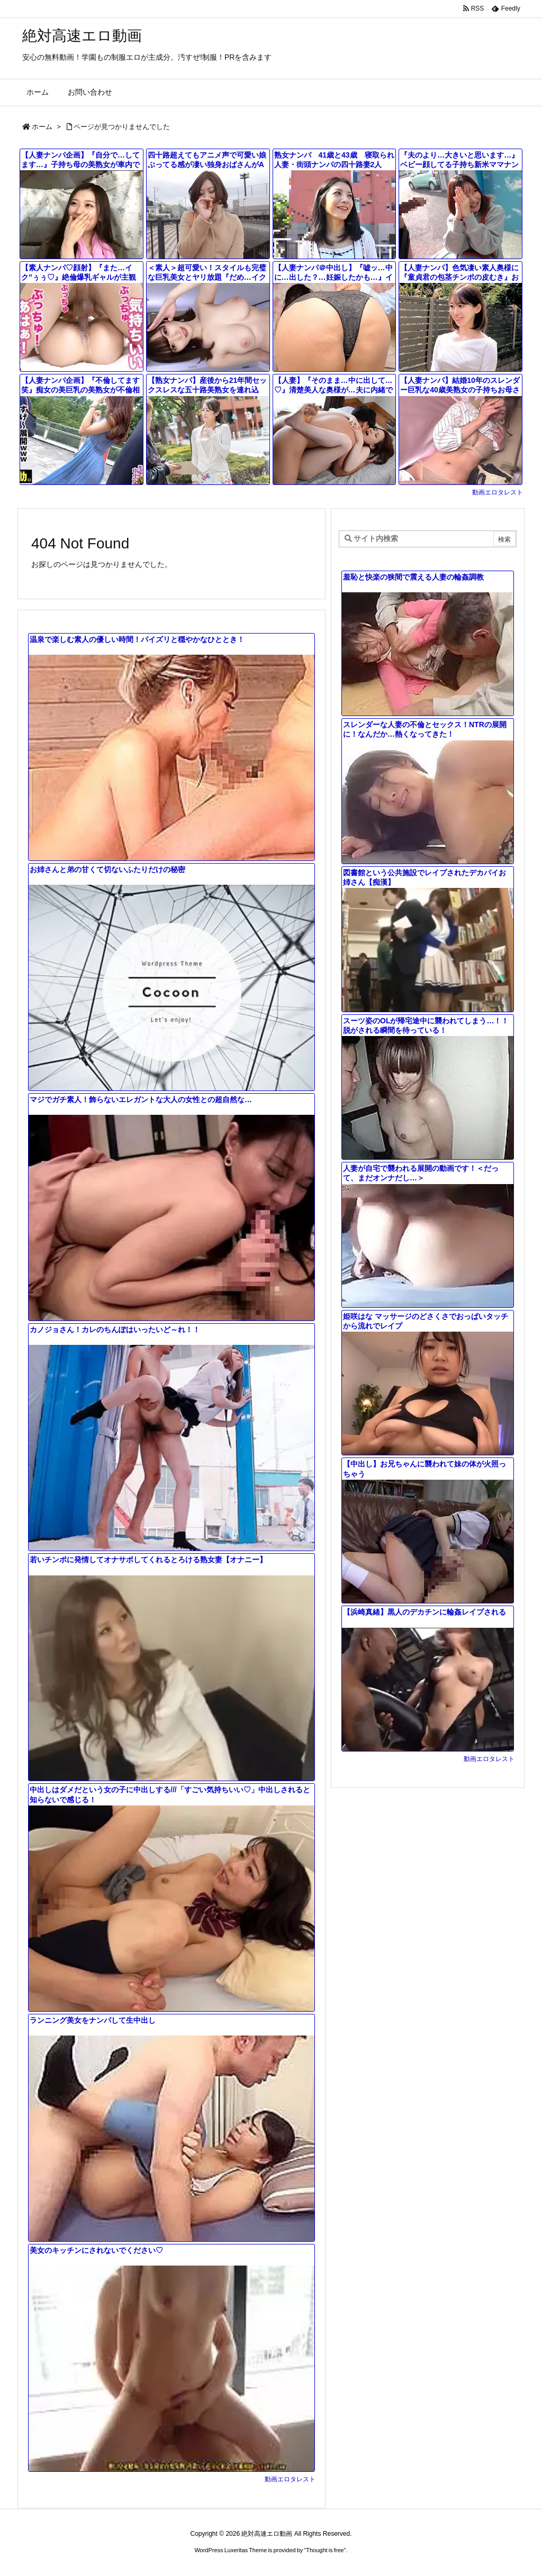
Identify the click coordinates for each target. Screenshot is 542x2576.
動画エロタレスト (497, 492)
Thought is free (325, 2550)
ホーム (42, 127)
